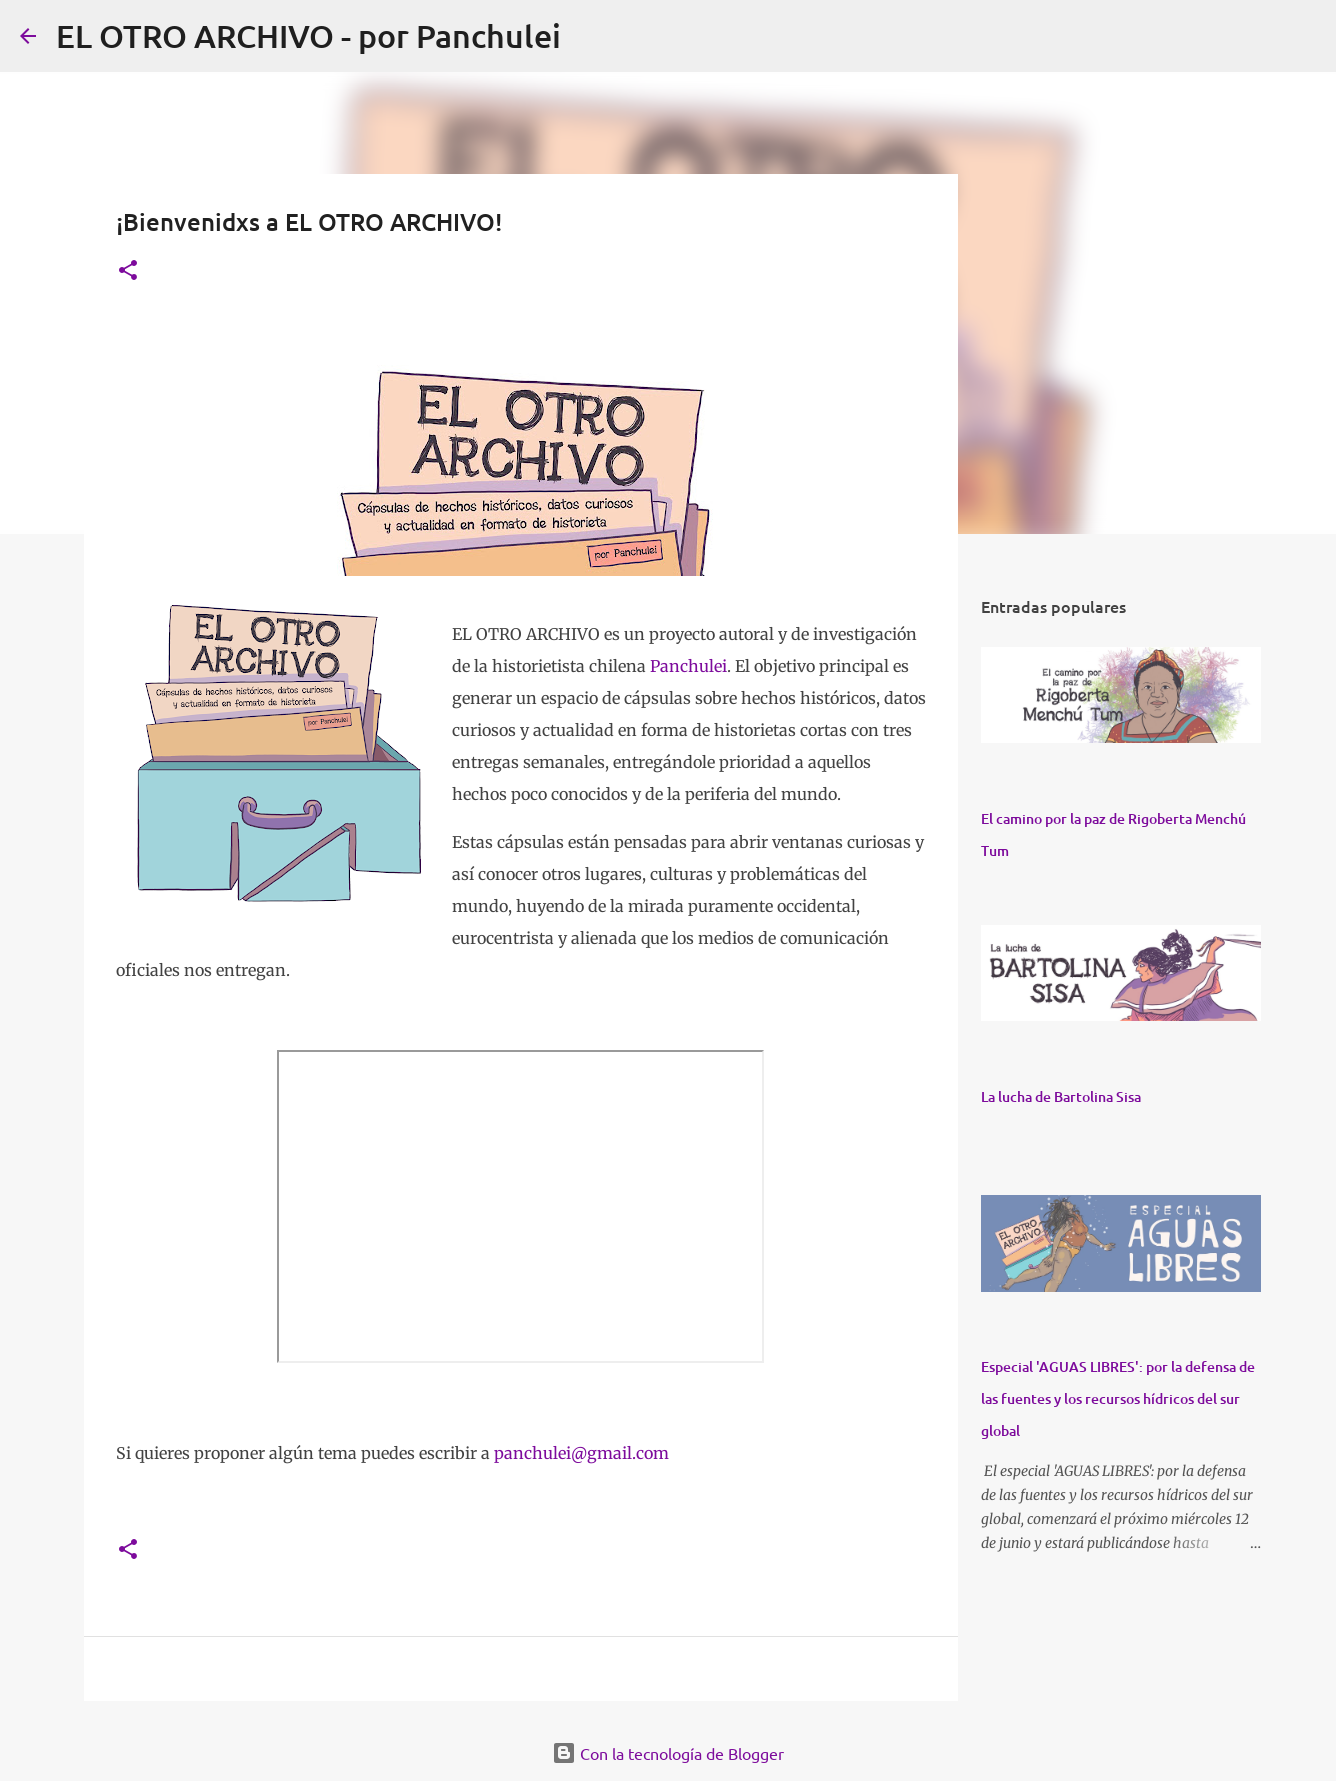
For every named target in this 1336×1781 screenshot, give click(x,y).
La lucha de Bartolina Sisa (1061, 1096)
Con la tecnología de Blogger (668, 1753)
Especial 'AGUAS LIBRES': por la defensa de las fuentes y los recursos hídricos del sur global (1118, 1398)
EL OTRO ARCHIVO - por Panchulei (308, 35)
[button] (128, 271)
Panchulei (688, 666)
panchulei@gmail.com (581, 1453)
